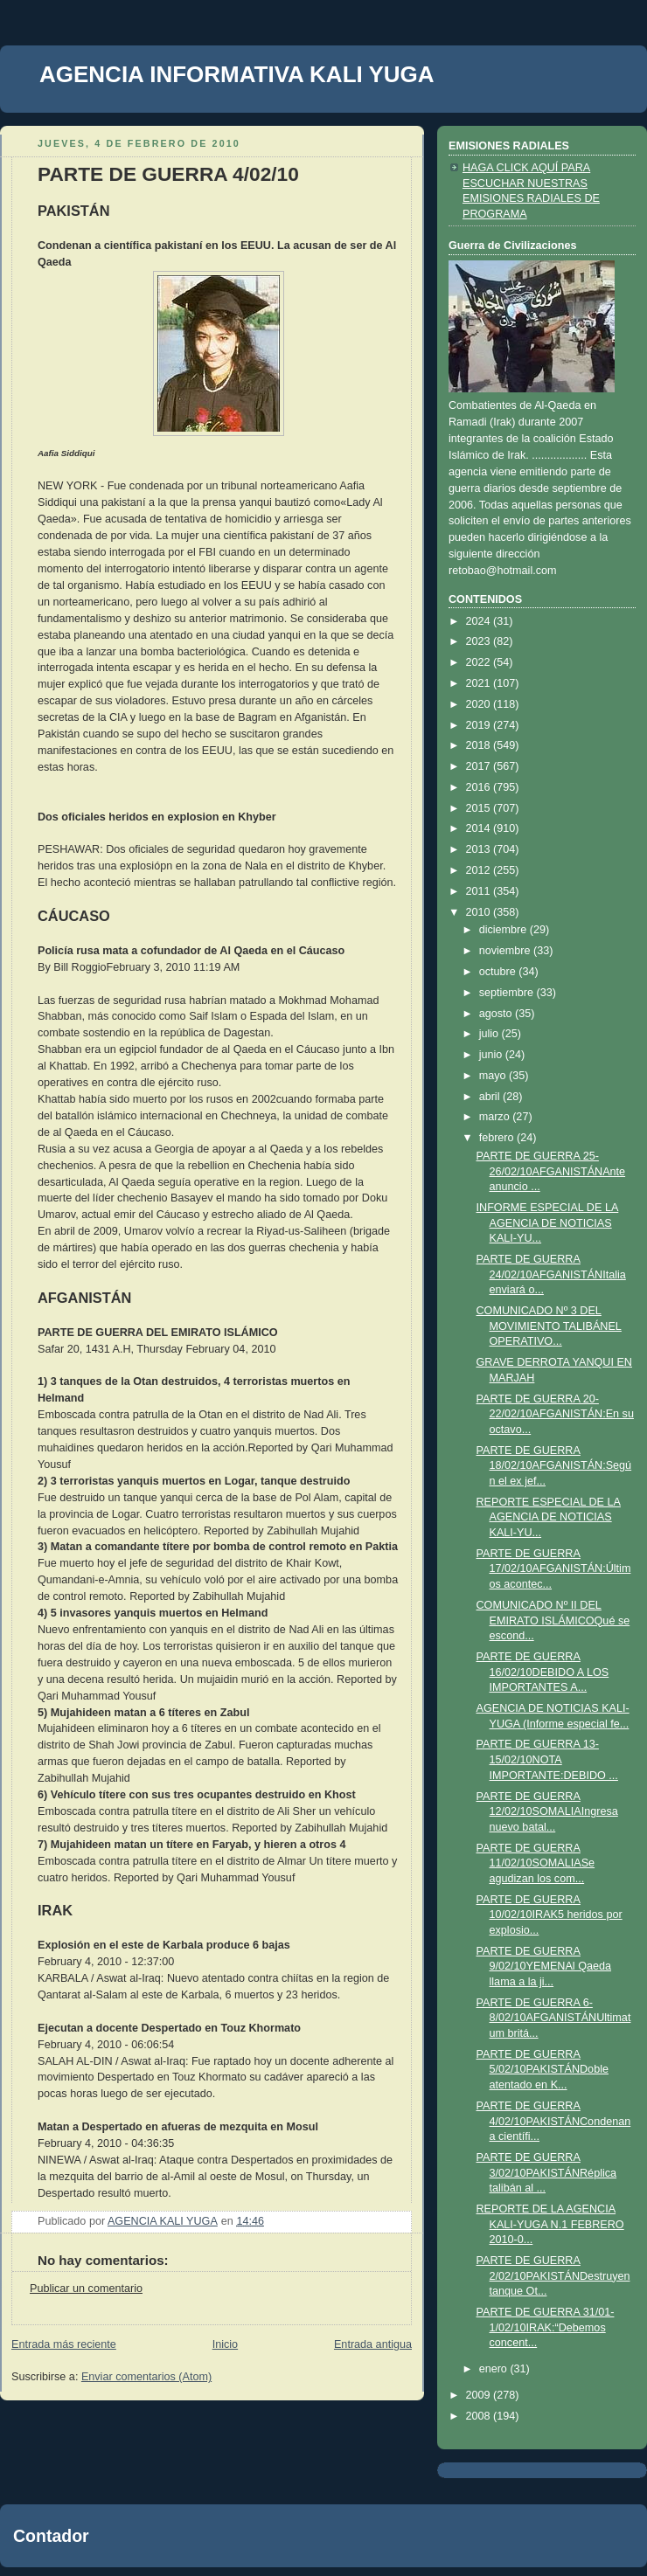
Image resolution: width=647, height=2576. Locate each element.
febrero (498, 1138)
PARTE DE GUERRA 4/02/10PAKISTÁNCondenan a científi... (554, 2121)
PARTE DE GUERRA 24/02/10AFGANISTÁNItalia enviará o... (551, 1274)
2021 (480, 683)
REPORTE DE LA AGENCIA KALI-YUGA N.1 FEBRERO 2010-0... (550, 2224)
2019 (480, 725)
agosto (497, 1014)
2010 (480, 912)
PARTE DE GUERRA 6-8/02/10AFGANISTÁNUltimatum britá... (554, 2018)
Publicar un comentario (86, 2288)
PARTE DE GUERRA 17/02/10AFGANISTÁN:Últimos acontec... (554, 1569)
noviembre (506, 951)
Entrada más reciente (63, 2344)
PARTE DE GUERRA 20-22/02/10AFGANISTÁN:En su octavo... (555, 1414)
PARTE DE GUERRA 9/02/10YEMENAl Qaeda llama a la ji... (544, 1966)
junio (492, 1055)
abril (491, 1097)
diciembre (504, 930)
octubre (499, 972)
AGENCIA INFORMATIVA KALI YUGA (237, 74)
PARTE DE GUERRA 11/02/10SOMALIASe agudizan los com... (536, 1863)
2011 (480, 891)
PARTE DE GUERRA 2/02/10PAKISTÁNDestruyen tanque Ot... (553, 2275)
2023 (480, 641)
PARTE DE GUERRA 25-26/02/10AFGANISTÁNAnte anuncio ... (551, 1171)
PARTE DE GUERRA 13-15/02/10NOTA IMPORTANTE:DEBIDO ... (547, 1759)
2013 (480, 849)
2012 (480, 870)
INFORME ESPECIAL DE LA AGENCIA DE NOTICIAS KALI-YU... (548, 1222)
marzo (496, 1117)
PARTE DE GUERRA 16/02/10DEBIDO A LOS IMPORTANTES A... (543, 1672)
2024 (480, 621)
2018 (480, 745)
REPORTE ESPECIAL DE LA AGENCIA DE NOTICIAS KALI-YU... (549, 1517)
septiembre (508, 993)
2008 (480, 2416)
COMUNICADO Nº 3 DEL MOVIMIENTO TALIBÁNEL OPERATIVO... (549, 1326)
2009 (480, 2395)
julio (490, 1034)
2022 (480, 662)
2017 (480, 766)
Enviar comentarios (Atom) (146, 2377)
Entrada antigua (373, 2344)
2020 (480, 704)
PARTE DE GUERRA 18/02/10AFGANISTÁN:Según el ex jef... (554, 1465)
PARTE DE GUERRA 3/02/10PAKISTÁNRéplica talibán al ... (547, 2172)
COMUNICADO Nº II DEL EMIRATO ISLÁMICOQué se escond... (553, 1620)
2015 (480, 808)
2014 (480, 828)
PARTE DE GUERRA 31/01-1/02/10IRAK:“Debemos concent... (546, 2327)
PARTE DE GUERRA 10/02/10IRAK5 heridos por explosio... (550, 1915)
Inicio (225, 2344)
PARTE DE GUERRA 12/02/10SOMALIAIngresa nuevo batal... (547, 1811)
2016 (480, 787)
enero (495, 2369)
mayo (494, 1076)
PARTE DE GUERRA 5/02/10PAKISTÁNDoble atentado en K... (543, 2069)
